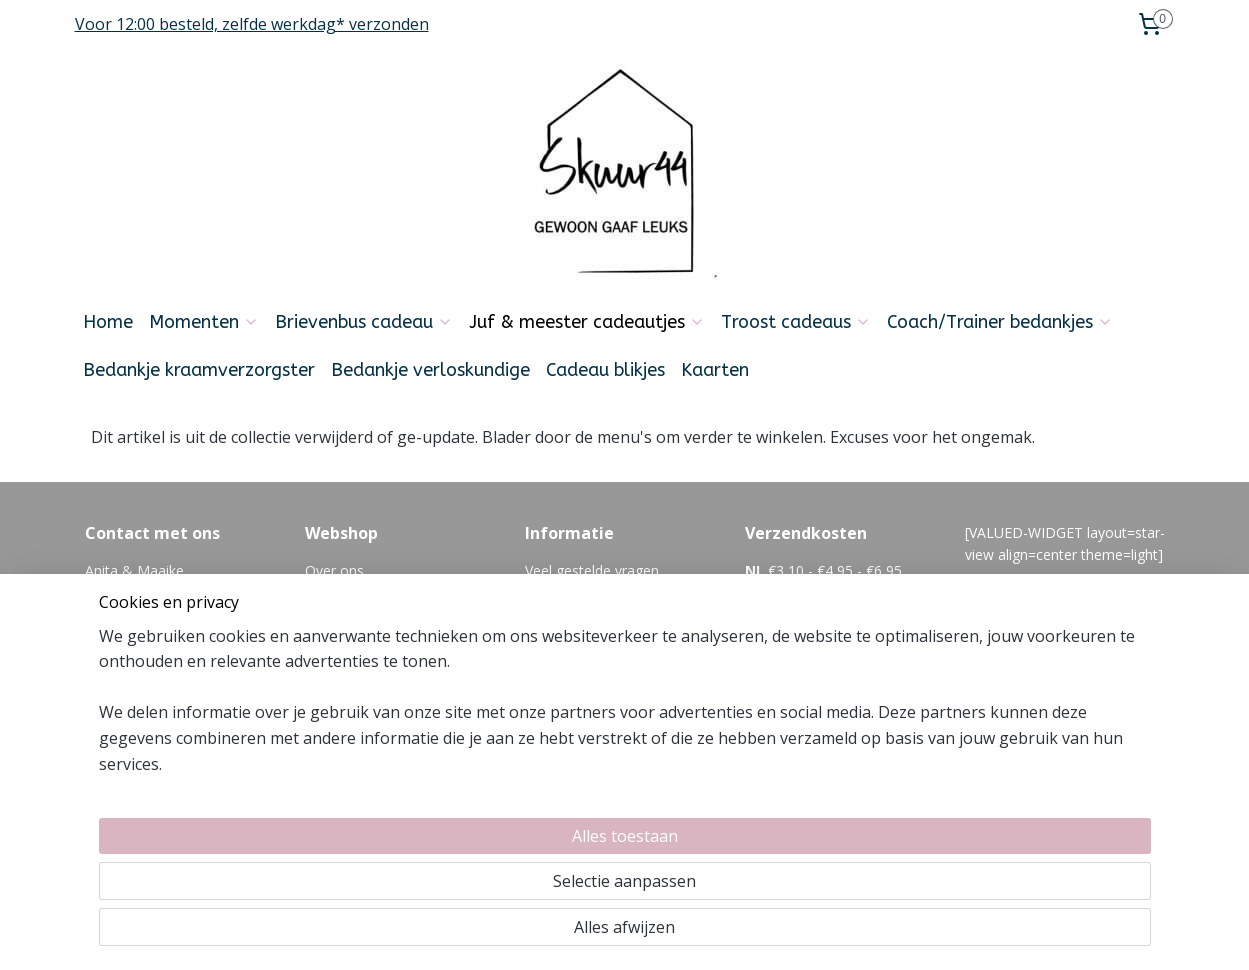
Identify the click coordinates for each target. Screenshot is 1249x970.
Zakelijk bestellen (360, 682)
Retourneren (345, 637)
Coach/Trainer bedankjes (1000, 322)
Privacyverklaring (359, 704)
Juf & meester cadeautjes (587, 322)
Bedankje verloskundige (430, 370)
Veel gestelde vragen (592, 570)
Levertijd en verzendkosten (392, 592)
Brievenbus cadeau (364, 322)
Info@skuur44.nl (137, 660)
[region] (493, 881)
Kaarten (715, 370)
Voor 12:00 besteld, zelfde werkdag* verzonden (252, 24)
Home (108, 322)
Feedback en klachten (595, 615)
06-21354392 (203, 682)
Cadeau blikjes (605, 370)
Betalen (330, 615)
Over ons (334, 570)
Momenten (204, 322)
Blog (540, 637)
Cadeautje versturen (370, 660)
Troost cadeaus (796, 322)
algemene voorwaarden (602, 592)
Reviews (331, 727)
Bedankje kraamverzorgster (199, 370)
